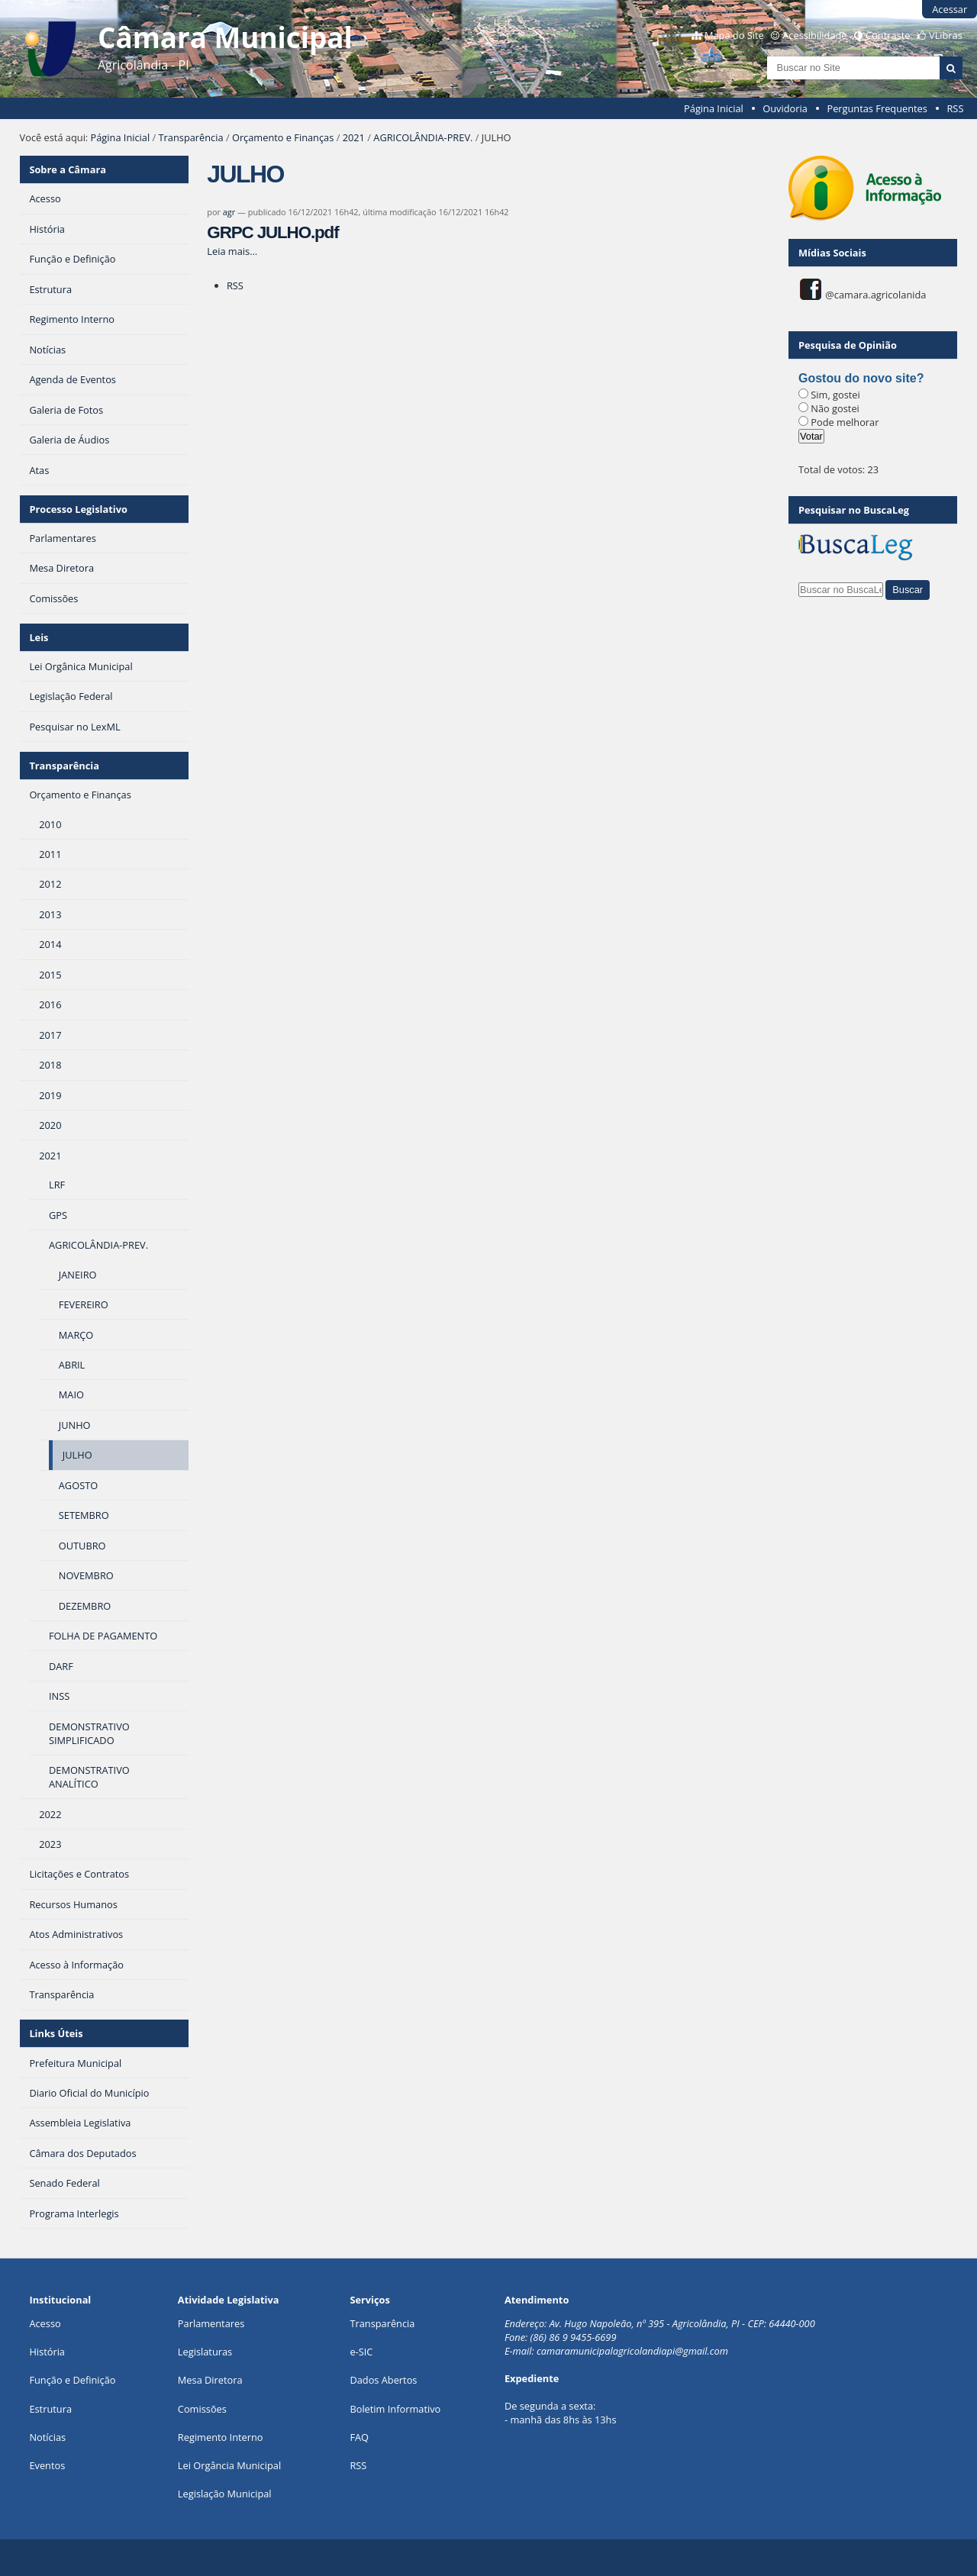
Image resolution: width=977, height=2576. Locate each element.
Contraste (888, 35)
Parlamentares (211, 2323)
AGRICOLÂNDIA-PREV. (422, 137)
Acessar (949, 9)
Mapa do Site (734, 35)
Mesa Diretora (210, 2380)
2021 (354, 137)
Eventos (47, 2465)
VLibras (945, 35)
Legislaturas (205, 2351)
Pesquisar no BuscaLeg (853, 510)
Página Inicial (713, 108)
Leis (38, 637)
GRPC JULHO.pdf (272, 232)
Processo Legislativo (78, 509)
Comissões (202, 2409)
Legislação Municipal (225, 2493)
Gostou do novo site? (861, 378)
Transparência (191, 137)
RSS (954, 108)
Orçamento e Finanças (283, 137)
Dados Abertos (383, 2380)
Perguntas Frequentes (877, 108)
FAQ (359, 2437)
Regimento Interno (220, 2437)
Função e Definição (72, 2380)
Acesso (44, 2323)
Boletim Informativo (395, 2409)
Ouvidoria (785, 108)
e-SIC (361, 2351)
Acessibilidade (814, 35)
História (47, 2351)
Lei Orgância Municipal (229, 2465)
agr (229, 212)
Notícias (47, 2437)
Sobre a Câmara (67, 169)
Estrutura (50, 2409)
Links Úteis (55, 2033)
